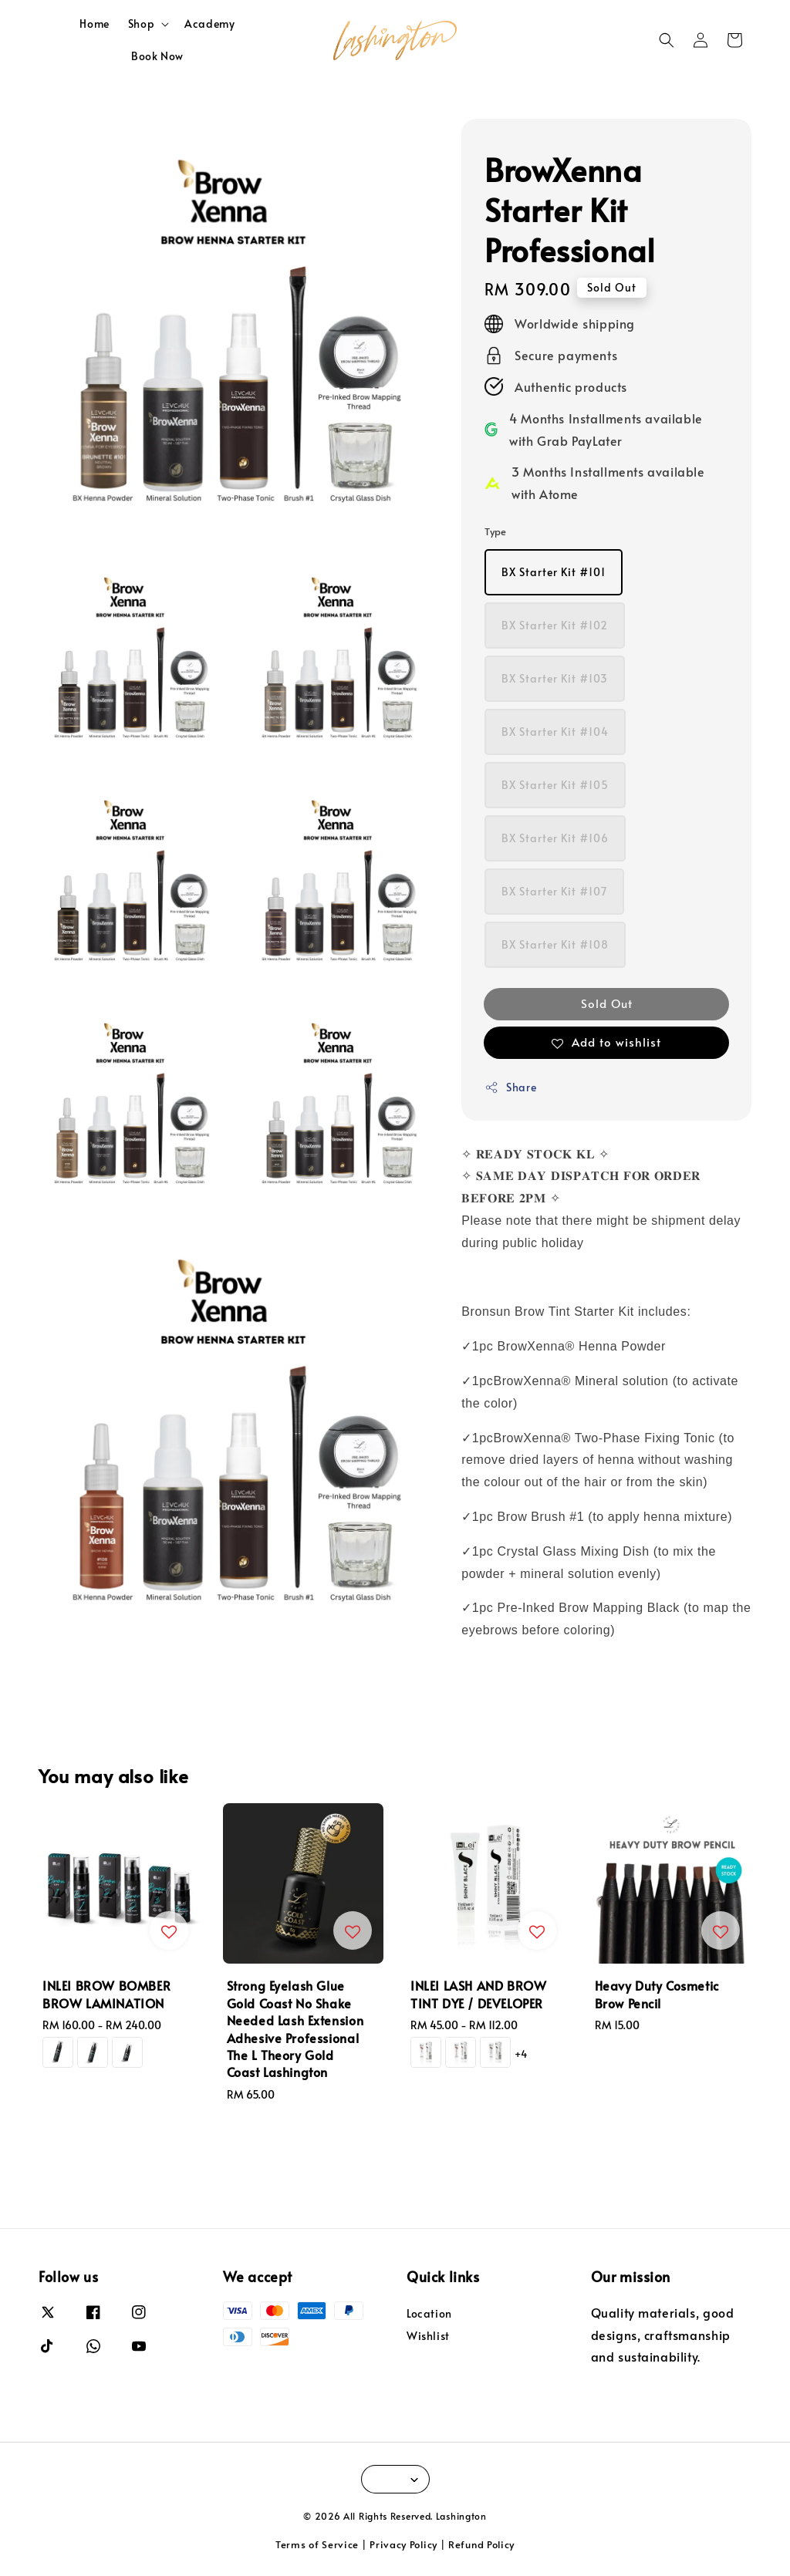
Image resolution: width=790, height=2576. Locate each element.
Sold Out (607, 1003)
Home (94, 23)
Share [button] (510, 1087)
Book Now (157, 56)
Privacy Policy (403, 2544)
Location (429, 2314)
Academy (209, 23)
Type (495, 531)
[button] (667, 40)
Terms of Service (317, 2544)
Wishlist (428, 2335)
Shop (141, 24)
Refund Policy (481, 2544)
